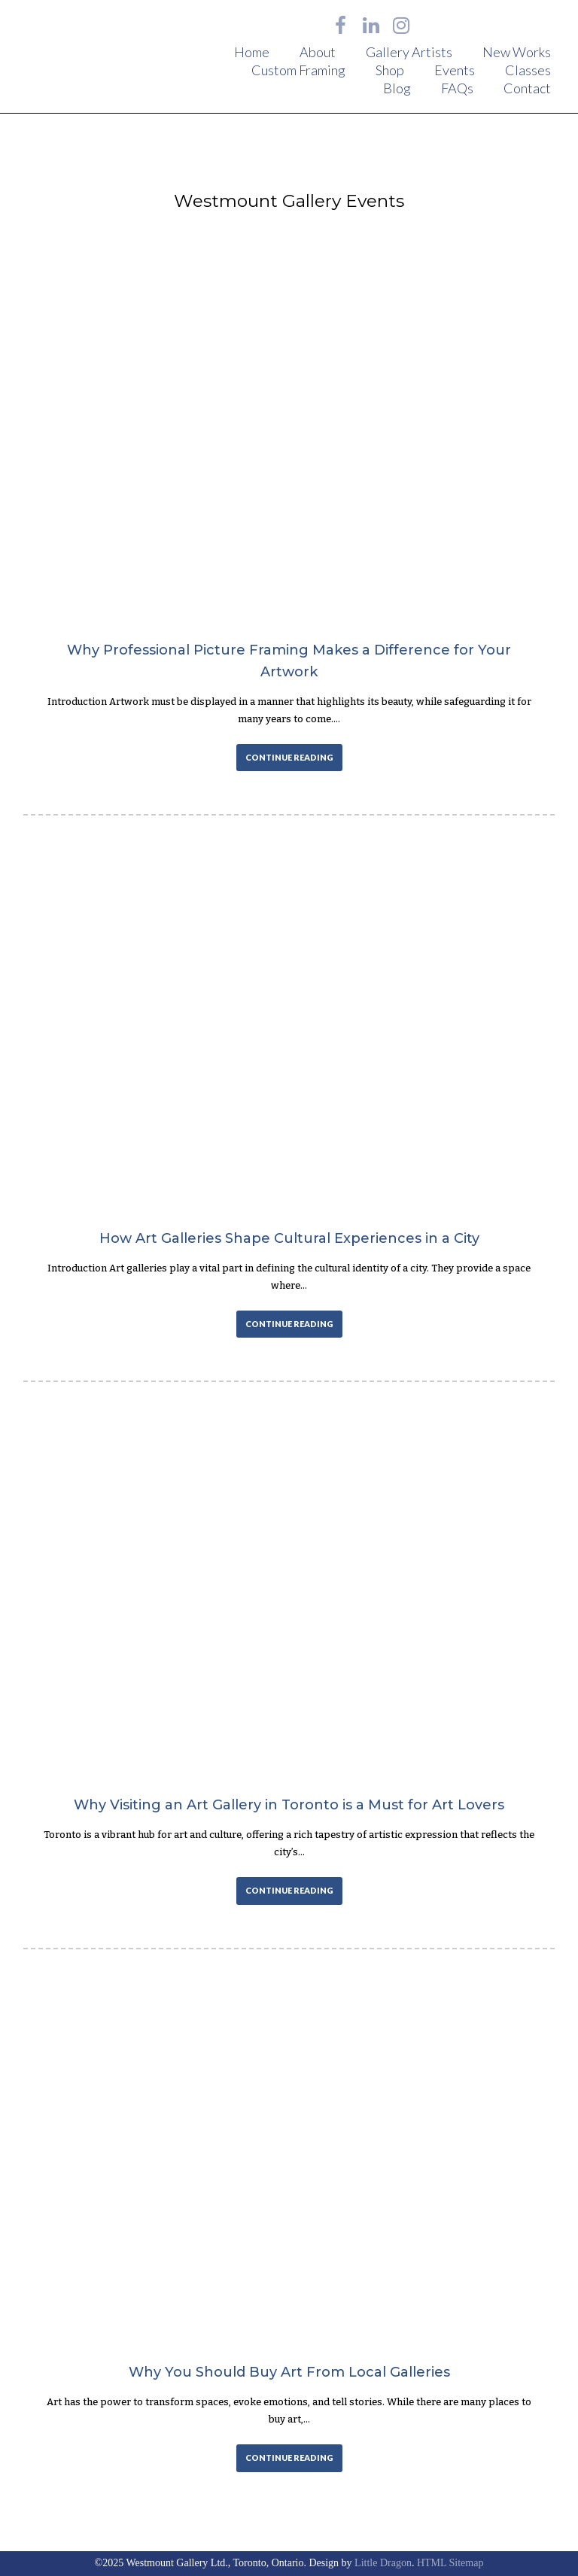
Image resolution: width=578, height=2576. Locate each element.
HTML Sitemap (450, 2562)
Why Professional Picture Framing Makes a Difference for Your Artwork (289, 661)
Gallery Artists (409, 52)
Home (251, 52)
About (318, 52)
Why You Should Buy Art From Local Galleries (289, 2372)
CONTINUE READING (289, 757)
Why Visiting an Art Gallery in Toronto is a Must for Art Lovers (289, 1805)
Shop (390, 70)
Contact (527, 88)
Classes (528, 70)
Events (454, 70)
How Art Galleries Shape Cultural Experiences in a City (289, 1238)
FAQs (457, 88)
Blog (397, 88)
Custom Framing (298, 70)
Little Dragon (383, 2562)
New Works (516, 52)
